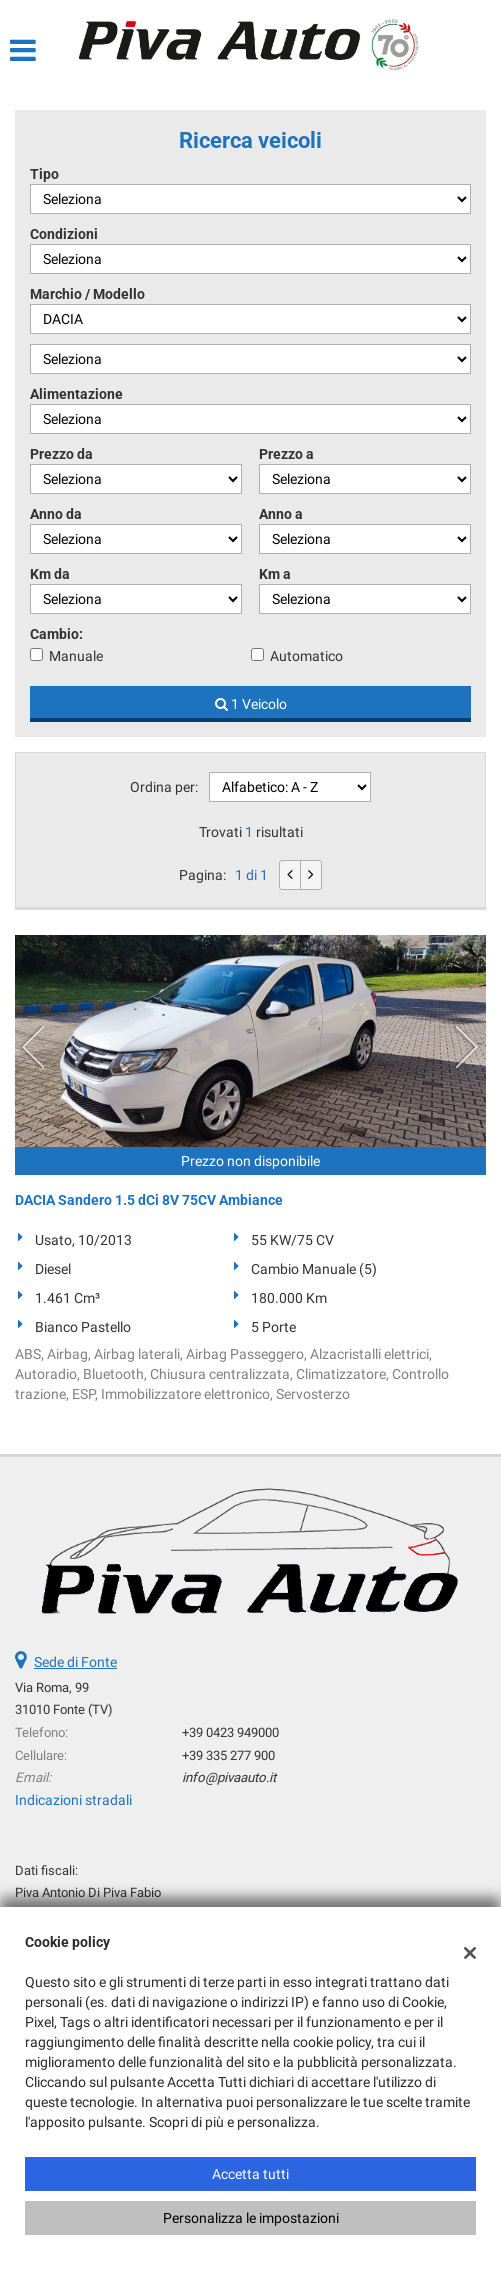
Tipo (44, 174)
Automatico (306, 656)
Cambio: (56, 634)
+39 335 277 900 (228, 1755)
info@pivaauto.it (229, 1777)
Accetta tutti (250, 2174)
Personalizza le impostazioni (251, 2218)
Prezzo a (286, 454)
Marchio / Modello (87, 294)
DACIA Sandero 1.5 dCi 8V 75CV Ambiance (149, 1200)
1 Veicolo (251, 704)
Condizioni (64, 234)
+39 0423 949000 (230, 1732)
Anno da (56, 514)
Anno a (281, 514)
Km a (275, 574)
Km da (50, 574)
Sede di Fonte (75, 1662)
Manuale (76, 656)
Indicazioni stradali (73, 1800)
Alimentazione (76, 394)
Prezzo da (61, 454)
